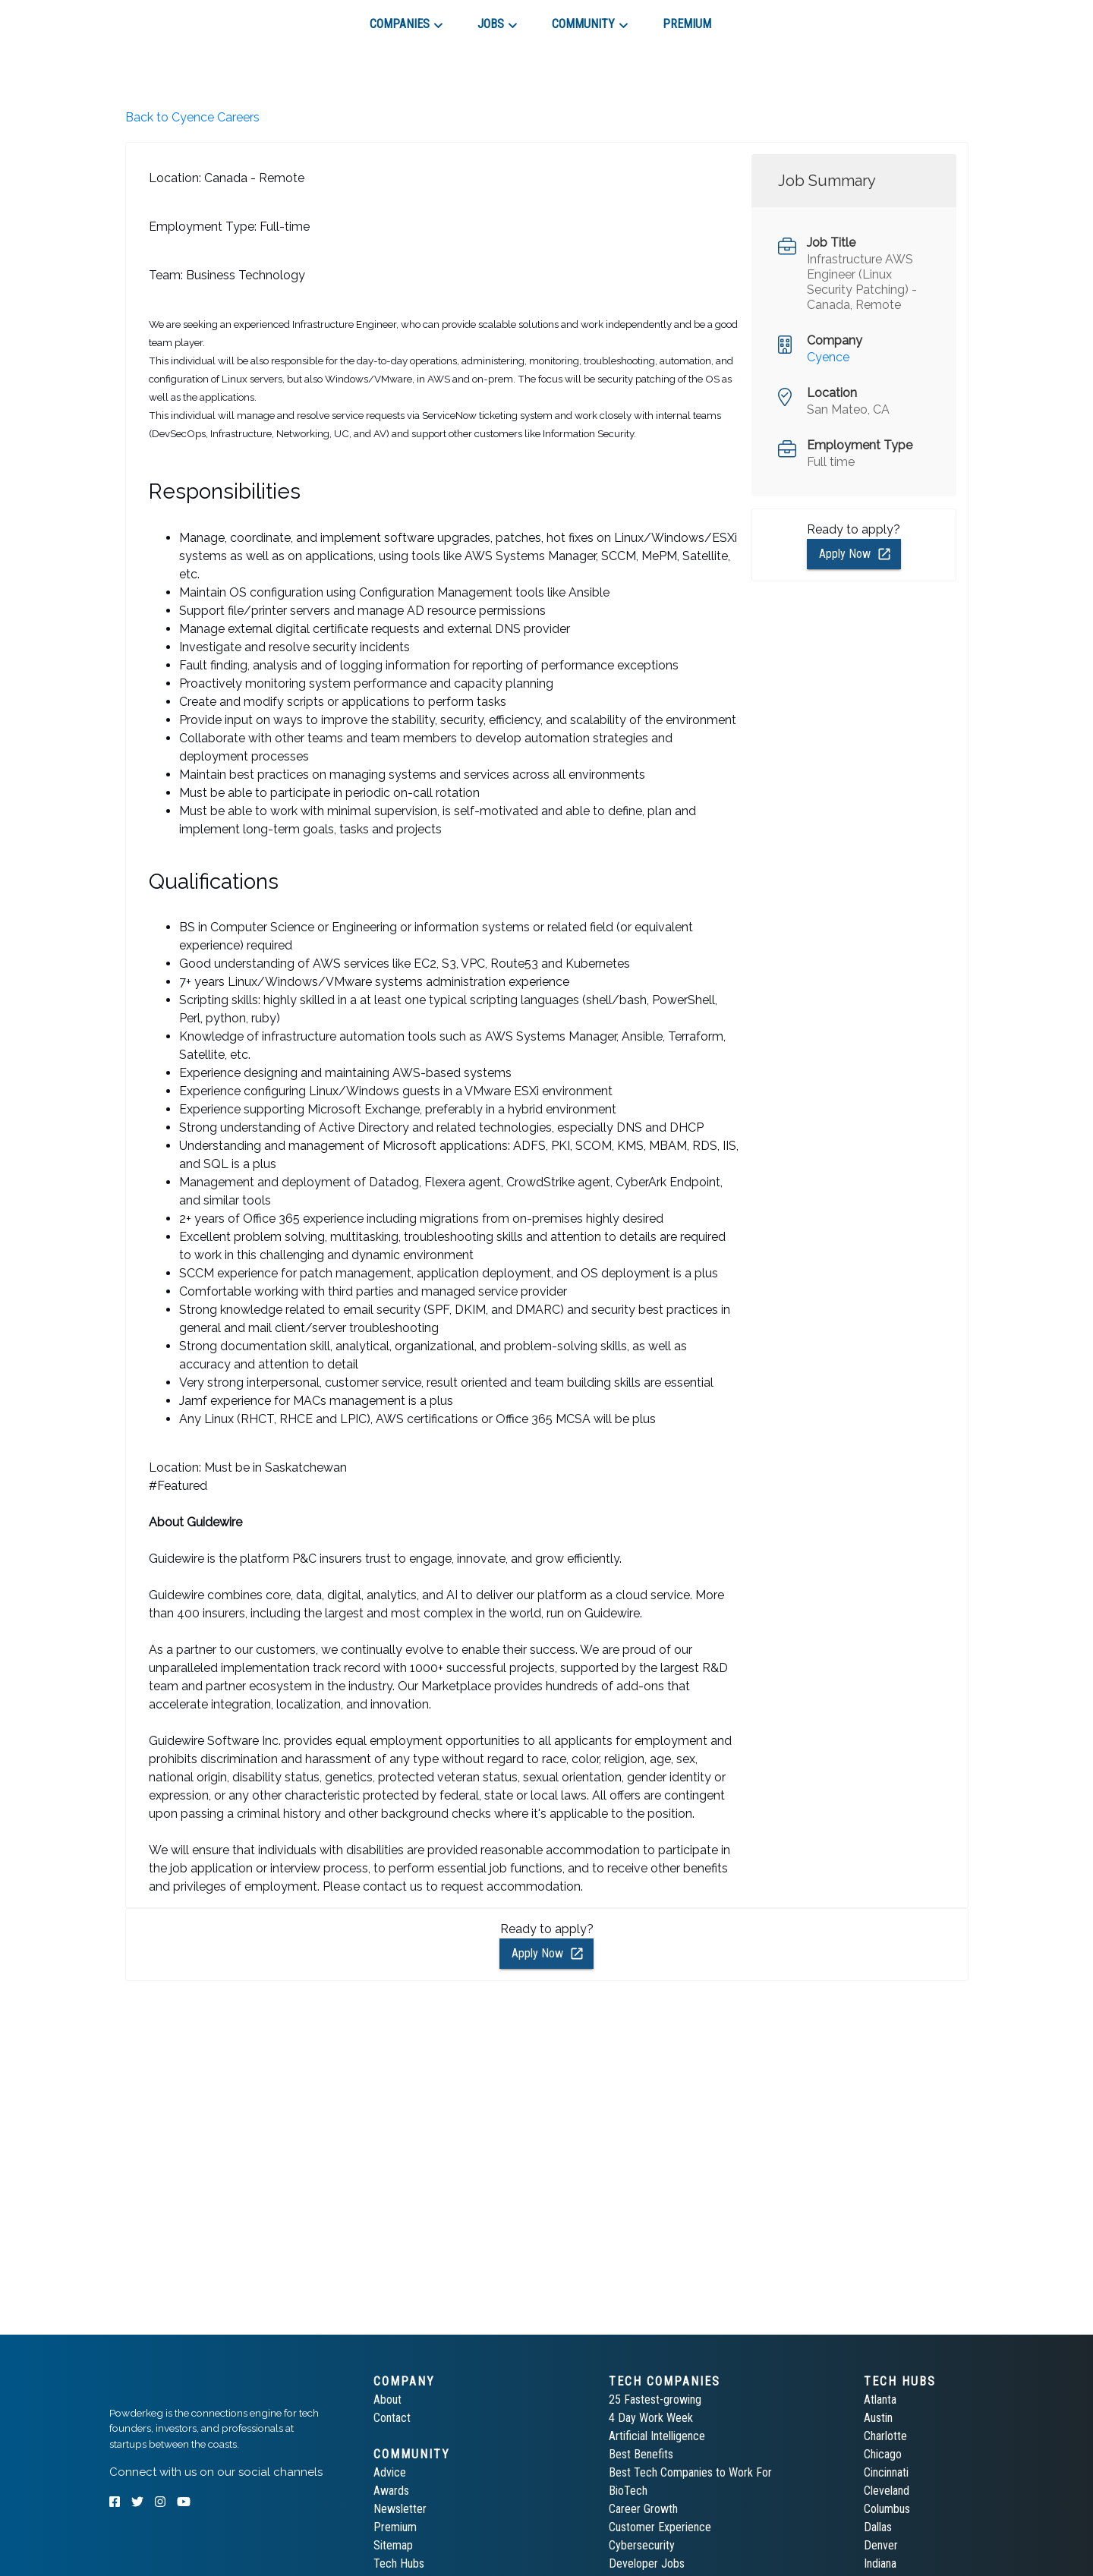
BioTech (628, 2490)
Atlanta (880, 2399)
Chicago (883, 2454)
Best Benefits (641, 2454)
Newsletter (400, 2509)
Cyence (828, 357)
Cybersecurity (642, 2545)
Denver (881, 2545)
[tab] (163, 18)
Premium (395, 2527)
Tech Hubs (398, 2563)
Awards (391, 2490)
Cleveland (886, 2490)
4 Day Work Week (651, 2418)
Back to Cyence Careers (192, 117)
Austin (878, 2418)
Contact (392, 2418)
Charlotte (885, 2436)
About (387, 2399)
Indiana (880, 2563)
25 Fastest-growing (655, 2399)
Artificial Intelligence (657, 2436)
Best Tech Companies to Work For (690, 2472)
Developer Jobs (647, 2563)
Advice (389, 2472)
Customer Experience (660, 2527)
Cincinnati (886, 2472)
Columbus (887, 2509)
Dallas (878, 2527)
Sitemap (393, 2545)
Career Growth (643, 2509)
